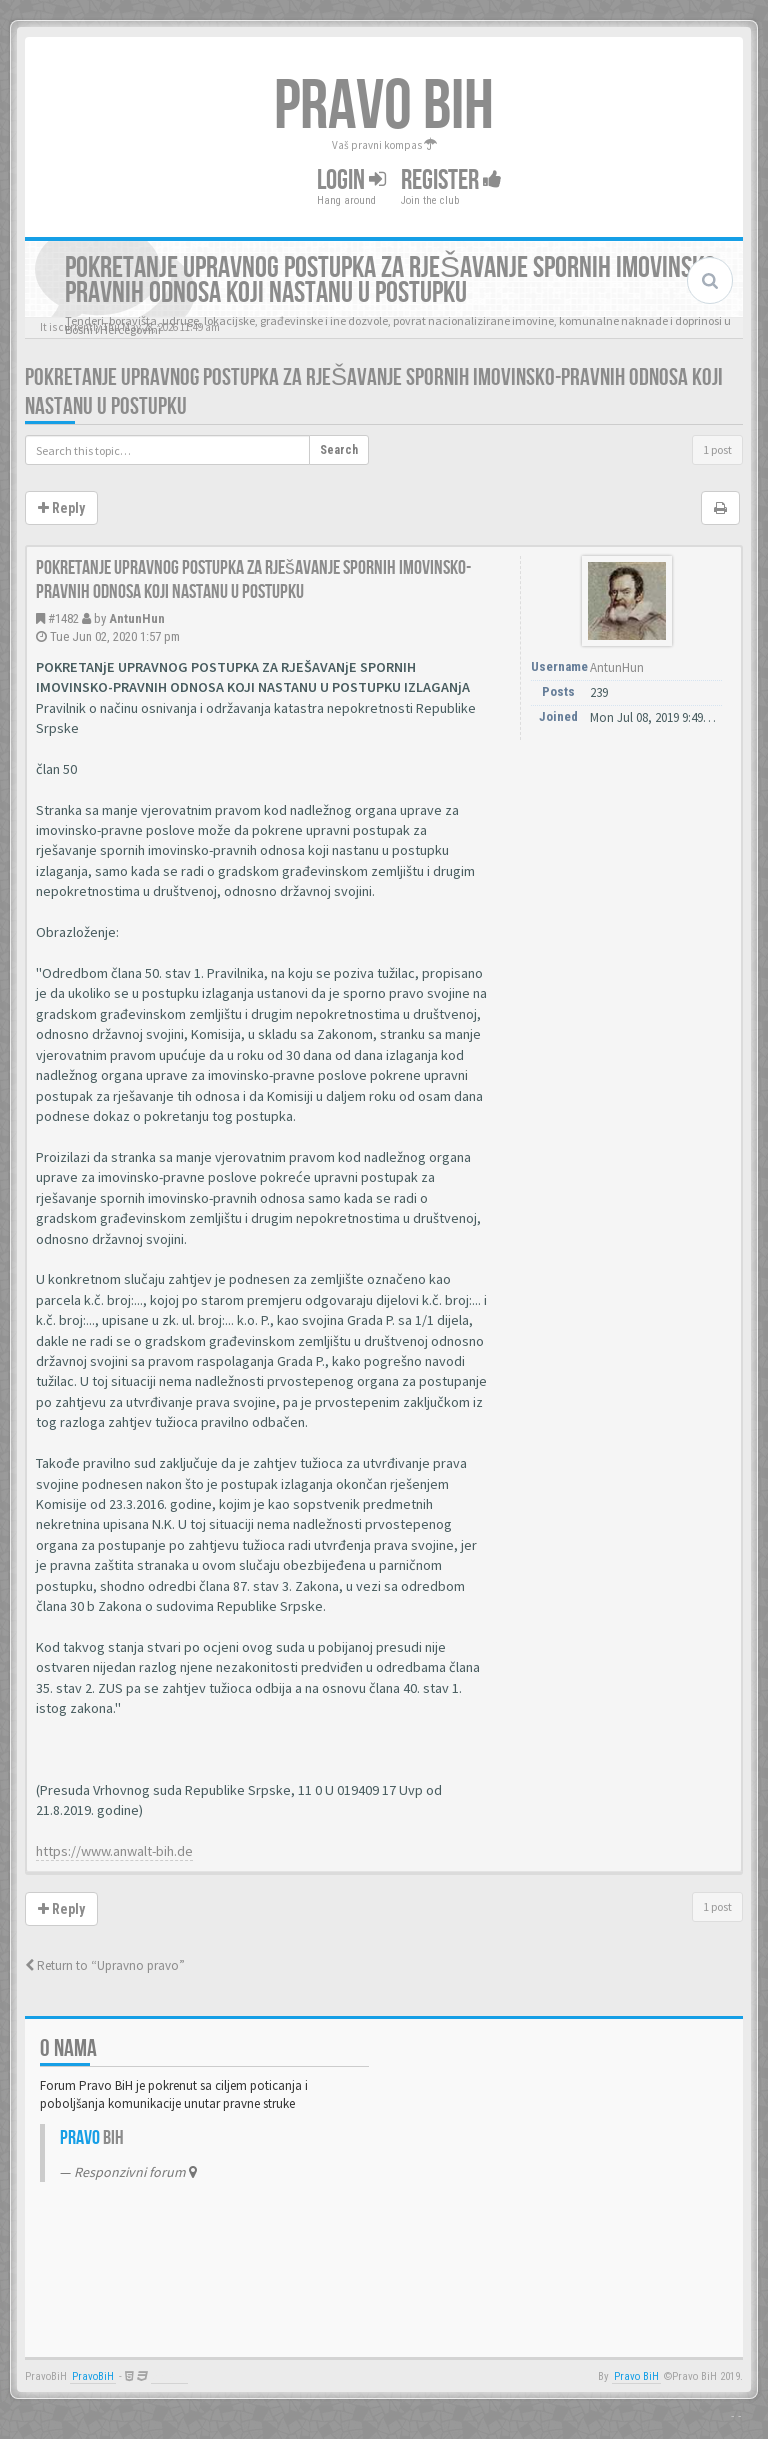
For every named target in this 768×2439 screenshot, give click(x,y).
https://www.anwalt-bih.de (114, 1851)
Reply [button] (61, 508)
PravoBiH (93, 2376)
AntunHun (137, 618)
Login (351, 180)
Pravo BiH (636, 2376)
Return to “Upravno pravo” (105, 1965)
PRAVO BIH (384, 107)
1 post (717, 449)
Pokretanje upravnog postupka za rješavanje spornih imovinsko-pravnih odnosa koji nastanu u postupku (253, 580)
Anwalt (169, 2376)
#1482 (63, 618)
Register (451, 180)
